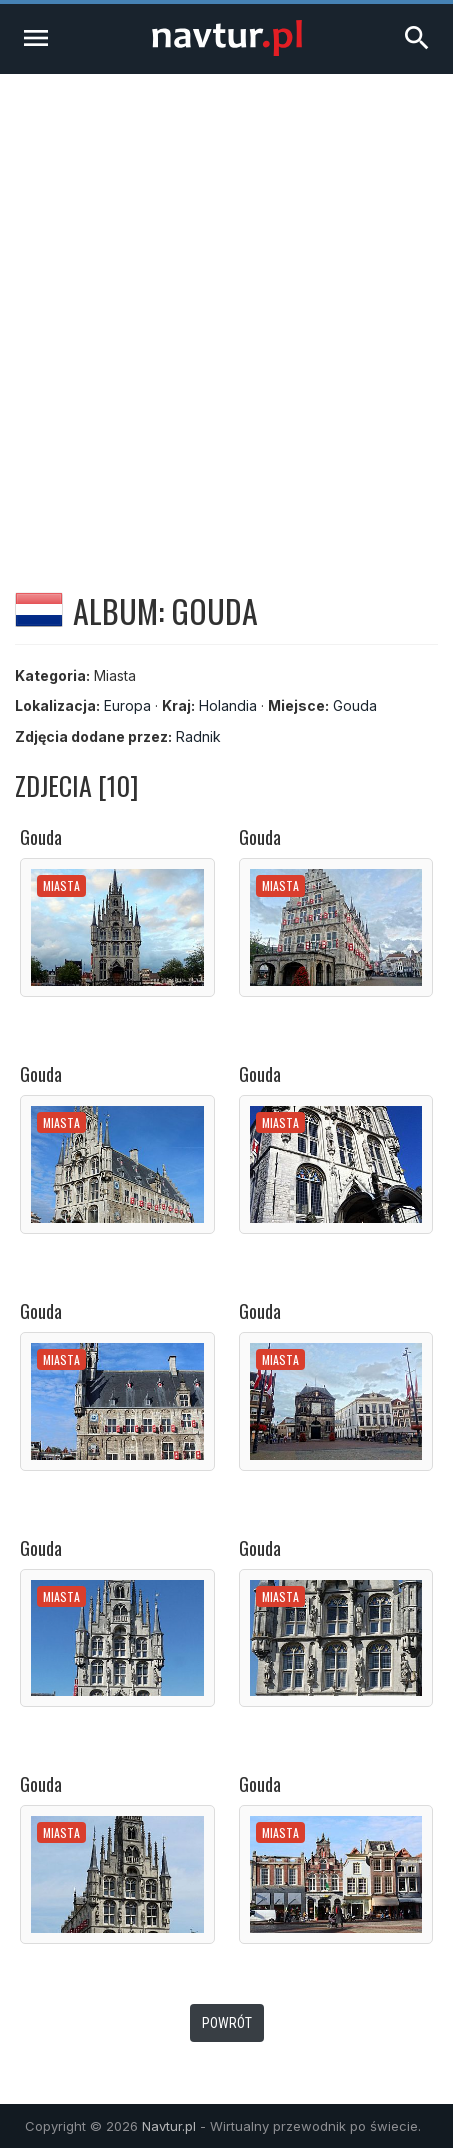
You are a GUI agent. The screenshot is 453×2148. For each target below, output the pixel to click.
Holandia (228, 705)
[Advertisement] (226, 310)
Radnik (198, 736)
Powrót (227, 2023)
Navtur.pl (169, 2126)
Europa (127, 705)
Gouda (355, 705)
